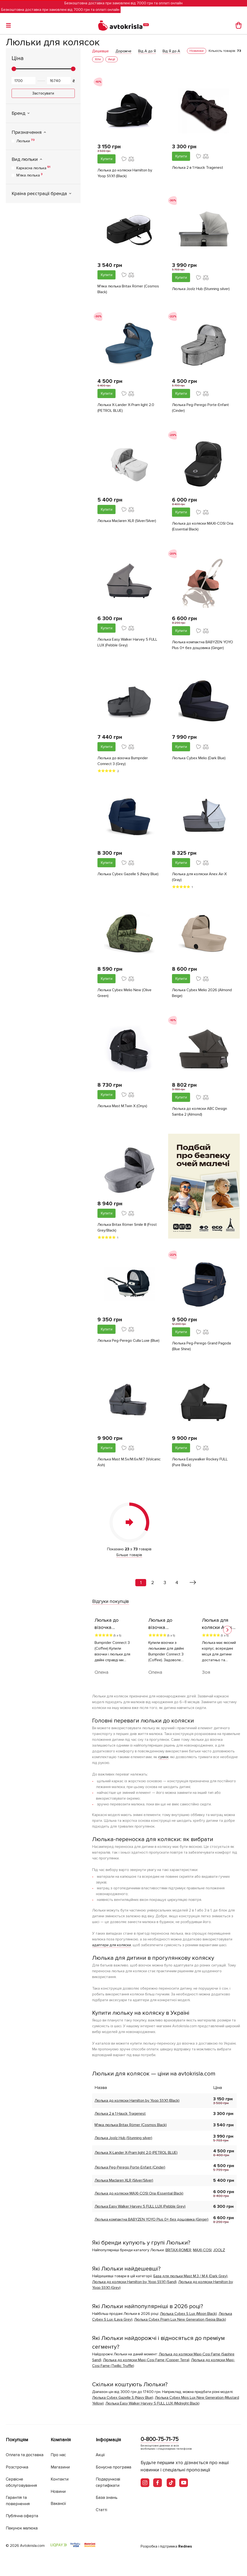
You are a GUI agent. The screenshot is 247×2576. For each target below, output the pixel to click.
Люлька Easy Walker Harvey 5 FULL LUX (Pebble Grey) (127, 642)
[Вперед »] (192, 1582)
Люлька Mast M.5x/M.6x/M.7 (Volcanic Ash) (129, 1462)
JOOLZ (219, 2250)
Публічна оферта (22, 2515)
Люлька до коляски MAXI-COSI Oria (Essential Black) (202, 526)
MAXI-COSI (202, 2250)
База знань (106, 2497)
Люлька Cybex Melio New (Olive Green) (124, 993)
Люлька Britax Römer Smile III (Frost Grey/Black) (127, 1227)
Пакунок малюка (22, 2528)
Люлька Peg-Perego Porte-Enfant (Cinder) (200, 407)
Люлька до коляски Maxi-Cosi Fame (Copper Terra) (146, 2360)
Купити (106, 158)
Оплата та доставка (24, 2454)
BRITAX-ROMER (178, 2250)
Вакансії (58, 2503)
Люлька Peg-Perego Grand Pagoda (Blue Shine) (201, 1346)
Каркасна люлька (33, 167)
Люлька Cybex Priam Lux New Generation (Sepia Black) (180, 2319)
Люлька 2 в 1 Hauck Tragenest (197, 167)
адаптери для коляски (111, 1945)
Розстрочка (17, 2467)
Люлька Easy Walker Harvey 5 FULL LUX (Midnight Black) (152, 2403)
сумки (163, 1757)
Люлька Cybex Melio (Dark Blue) (199, 758)
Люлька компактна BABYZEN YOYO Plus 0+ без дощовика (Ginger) (202, 645)
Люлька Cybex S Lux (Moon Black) (188, 2313)
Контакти (60, 2479)
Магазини (60, 2467)
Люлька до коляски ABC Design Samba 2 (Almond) (199, 1111)
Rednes (185, 2546)
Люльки (25, 140)
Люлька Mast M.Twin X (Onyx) (122, 1106)
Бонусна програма (113, 2467)
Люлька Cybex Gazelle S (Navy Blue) (127, 874)
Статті (101, 2509)
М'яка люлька (29, 175)
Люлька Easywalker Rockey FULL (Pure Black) (200, 1462)
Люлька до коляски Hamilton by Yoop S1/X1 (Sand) (134, 2281)
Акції (100, 2454)
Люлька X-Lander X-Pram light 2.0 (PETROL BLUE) (125, 407)
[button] (227, 1630)
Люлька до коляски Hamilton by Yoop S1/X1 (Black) (124, 173)
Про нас (58, 2454)
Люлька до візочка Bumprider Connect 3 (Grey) (122, 761)
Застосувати (43, 93)
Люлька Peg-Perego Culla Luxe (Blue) (128, 1340)
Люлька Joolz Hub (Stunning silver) (201, 288)
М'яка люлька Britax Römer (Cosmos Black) (128, 289)
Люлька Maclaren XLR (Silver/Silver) (126, 520)
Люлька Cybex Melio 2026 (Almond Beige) (202, 993)
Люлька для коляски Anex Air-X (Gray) (199, 877)
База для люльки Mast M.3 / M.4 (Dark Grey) (190, 2276)
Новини (58, 2491)
